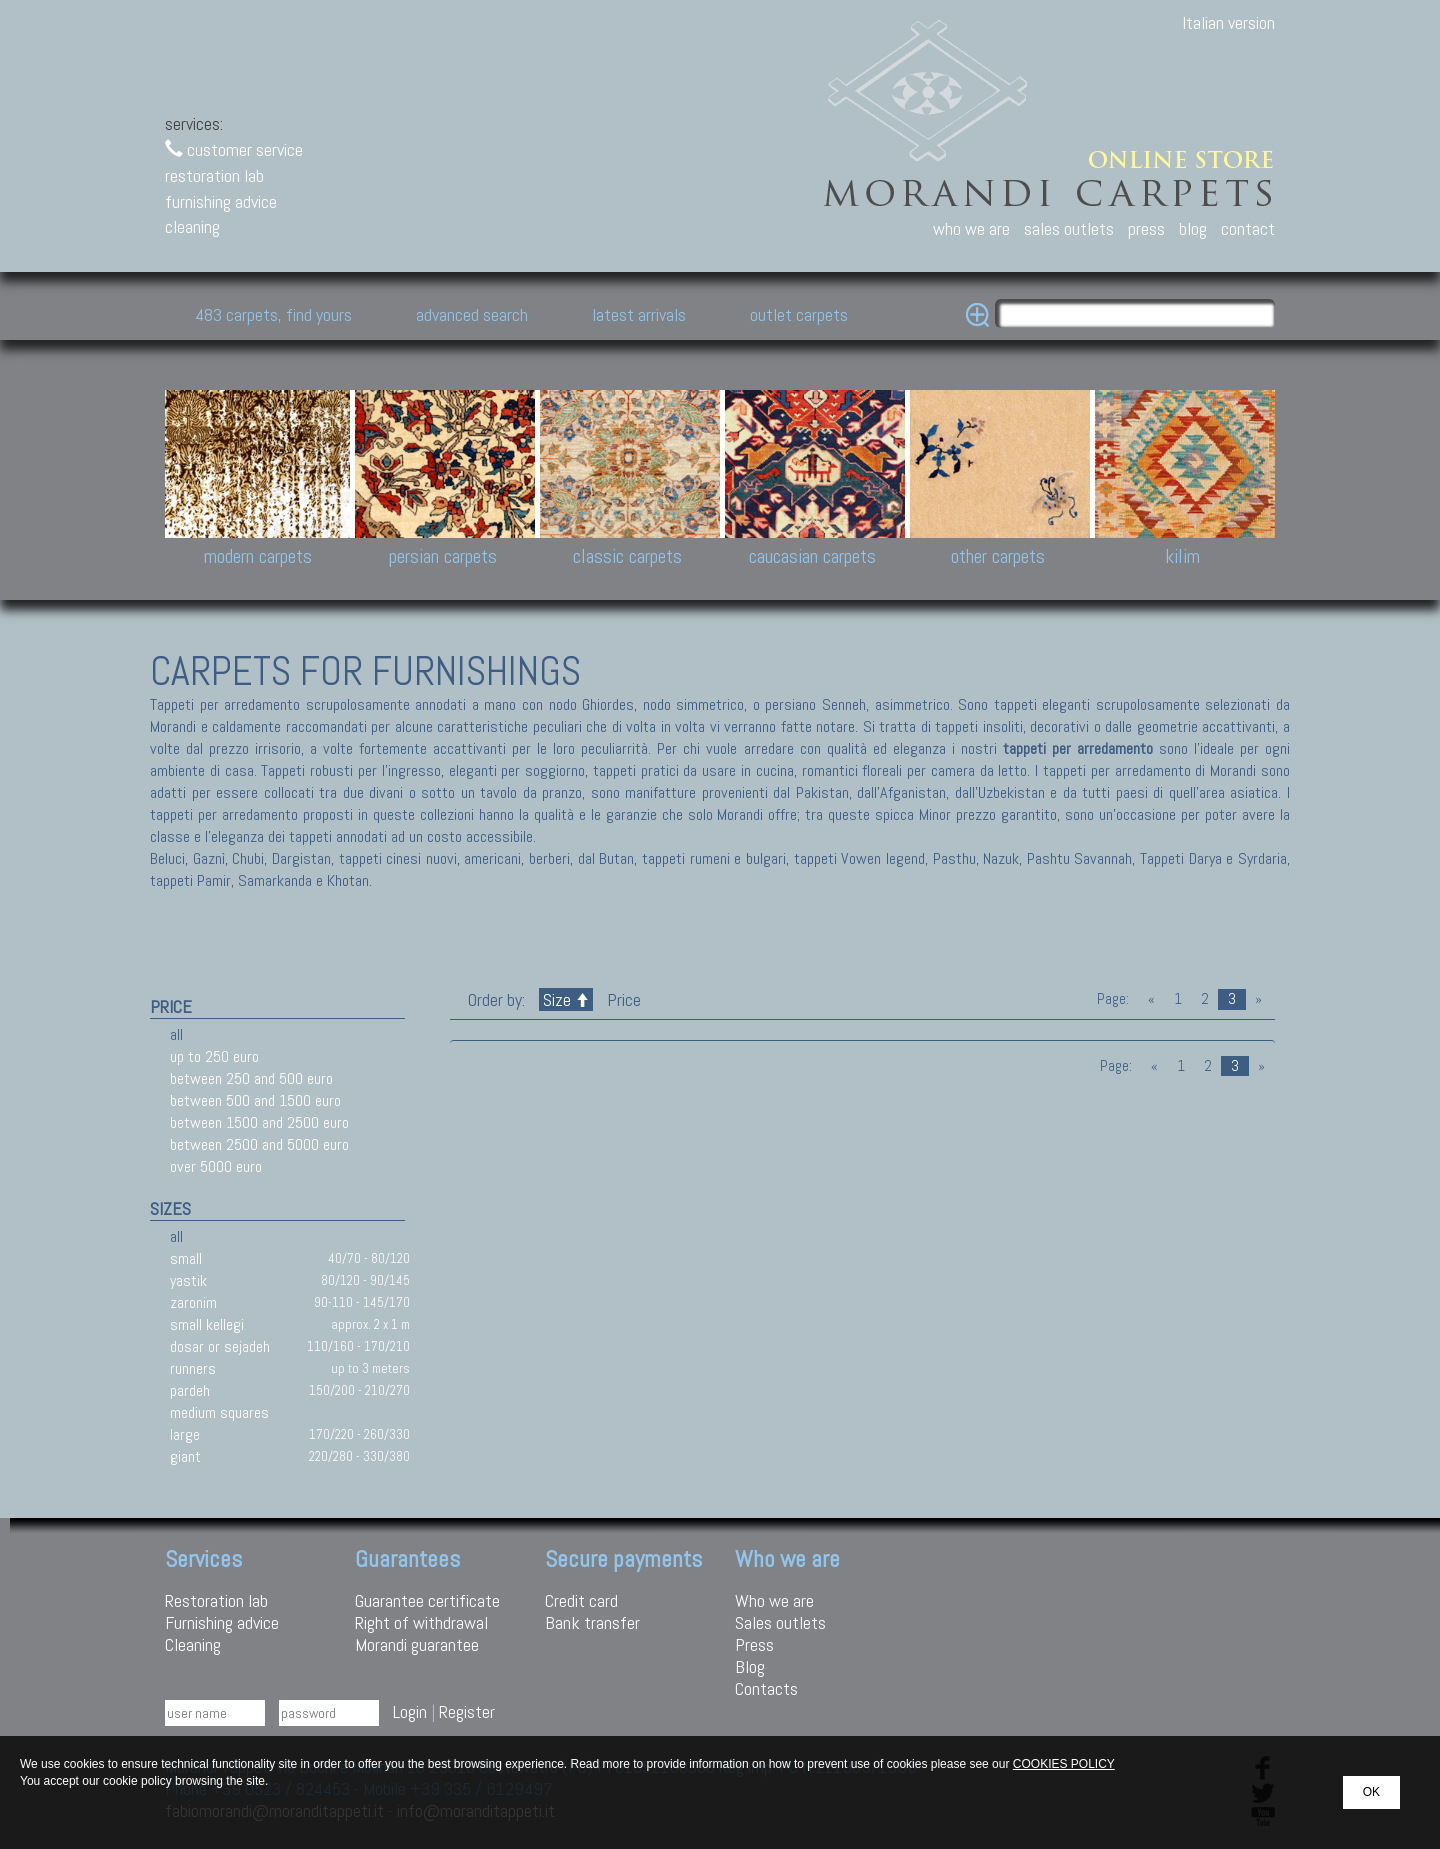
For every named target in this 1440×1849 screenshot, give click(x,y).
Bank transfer (592, 1622)
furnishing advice (221, 201)
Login (410, 1711)
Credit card (581, 1600)
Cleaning (193, 1644)
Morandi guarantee (417, 1644)
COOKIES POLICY (1064, 1764)
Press (754, 1644)
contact (1248, 228)
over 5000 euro (216, 1166)
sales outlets (1069, 228)
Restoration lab (216, 1600)
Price (622, 999)
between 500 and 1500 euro (255, 1100)
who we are (971, 228)
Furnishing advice (222, 1622)
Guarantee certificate (427, 1600)
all (176, 1034)
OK (1371, 1792)
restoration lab (214, 175)
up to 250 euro (214, 1056)
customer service (234, 149)
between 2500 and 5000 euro (259, 1144)
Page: (1113, 999)
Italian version (1228, 22)
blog (1193, 228)
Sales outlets (780, 1622)
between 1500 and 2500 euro (259, 1122)
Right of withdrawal (421, 1622)
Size (566, 999)
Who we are (774, 1600)
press (1146, 228)
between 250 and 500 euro (251, 1078)
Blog (750, 1666)
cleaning (192, 226)
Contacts (766, 1688)
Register (467, 1711)
